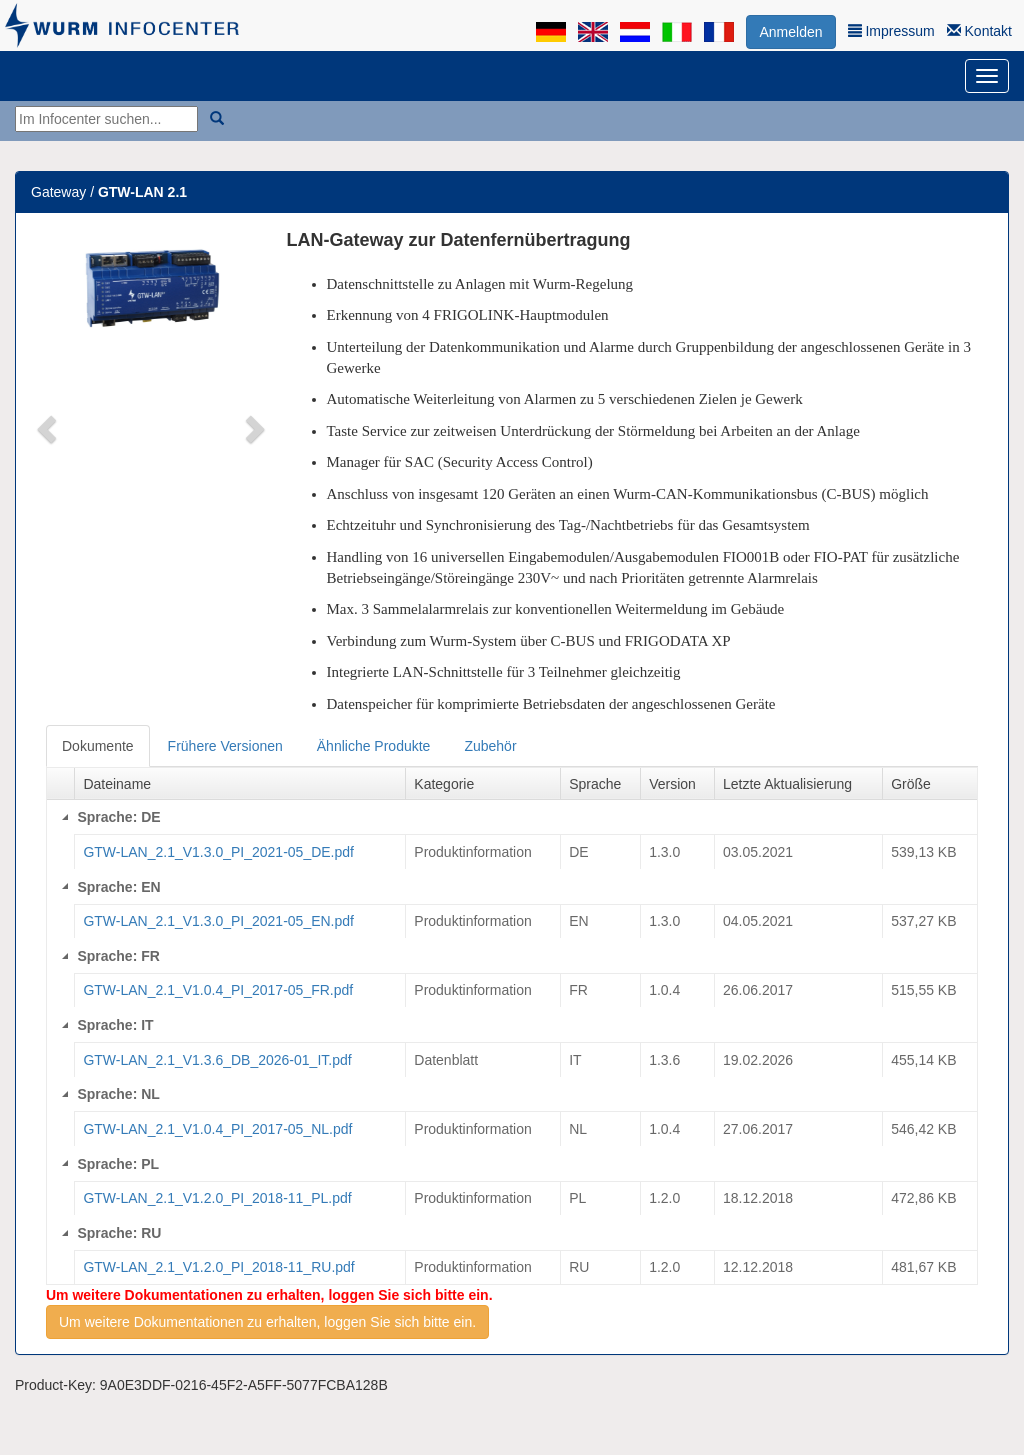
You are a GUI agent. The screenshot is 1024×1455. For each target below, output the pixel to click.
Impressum (891, 31)
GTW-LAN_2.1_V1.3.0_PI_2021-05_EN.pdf (218, 921)
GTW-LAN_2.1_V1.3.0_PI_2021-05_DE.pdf (218, 852)
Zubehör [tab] (490, 746)
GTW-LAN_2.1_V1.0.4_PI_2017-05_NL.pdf (217, 1129)
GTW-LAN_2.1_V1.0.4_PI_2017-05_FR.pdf (218, 990)
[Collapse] (65, 817)
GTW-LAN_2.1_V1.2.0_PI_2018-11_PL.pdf (217, 1198)
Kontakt (979, 31)
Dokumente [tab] (98, 746)
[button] (49, 428)
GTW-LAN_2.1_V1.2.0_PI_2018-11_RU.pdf (218, 1267)
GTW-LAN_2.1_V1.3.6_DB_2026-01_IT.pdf (217, 1060)
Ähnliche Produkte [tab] (374, 746)
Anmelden (790, 32)
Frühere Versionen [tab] (225, 746)
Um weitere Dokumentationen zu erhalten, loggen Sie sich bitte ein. (267, 1322)
